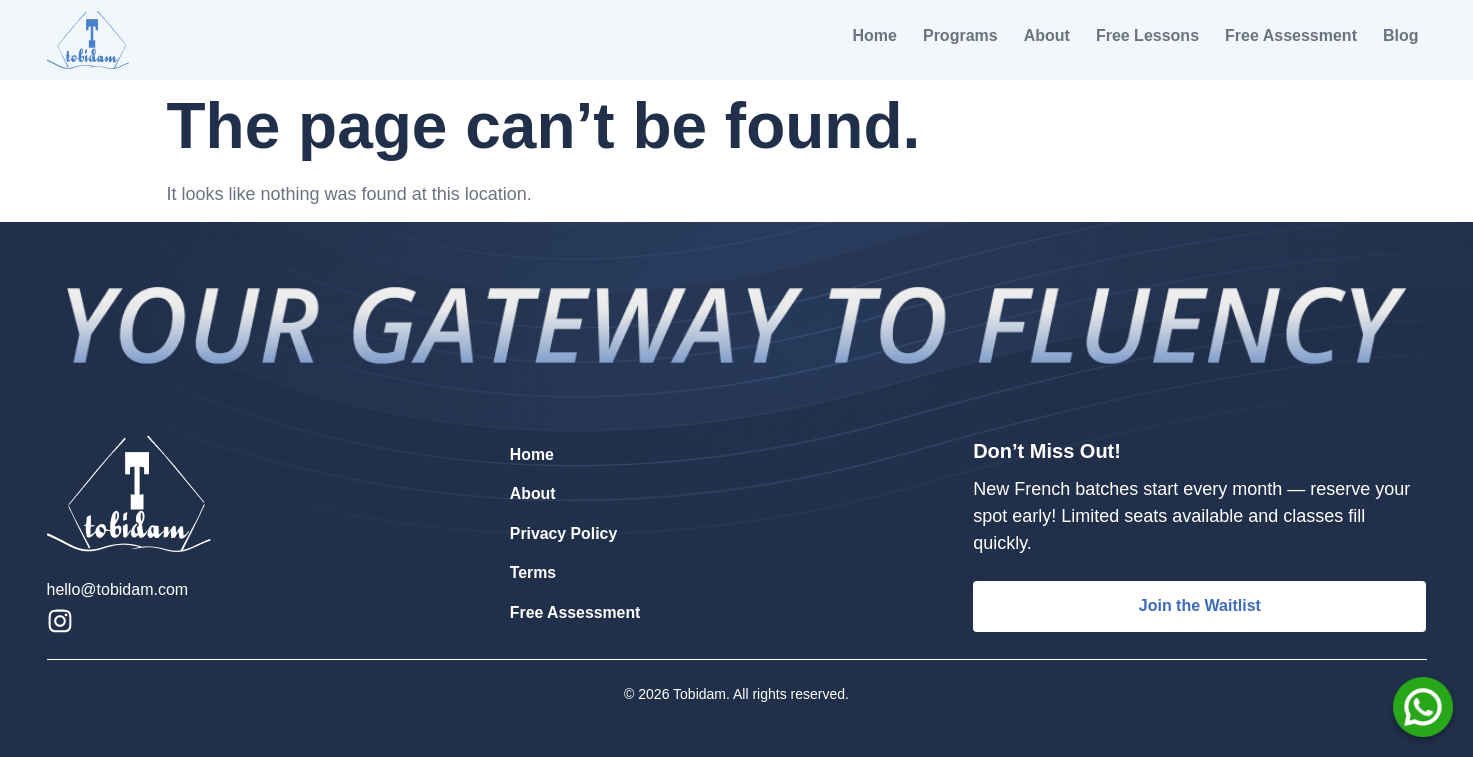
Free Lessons (1147, 35)
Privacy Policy (564, 533)
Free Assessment (1291, 35)
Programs (960, 35)
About (1047, 35)
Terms (533, 572)
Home (875, 35)
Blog (1401, 35)
